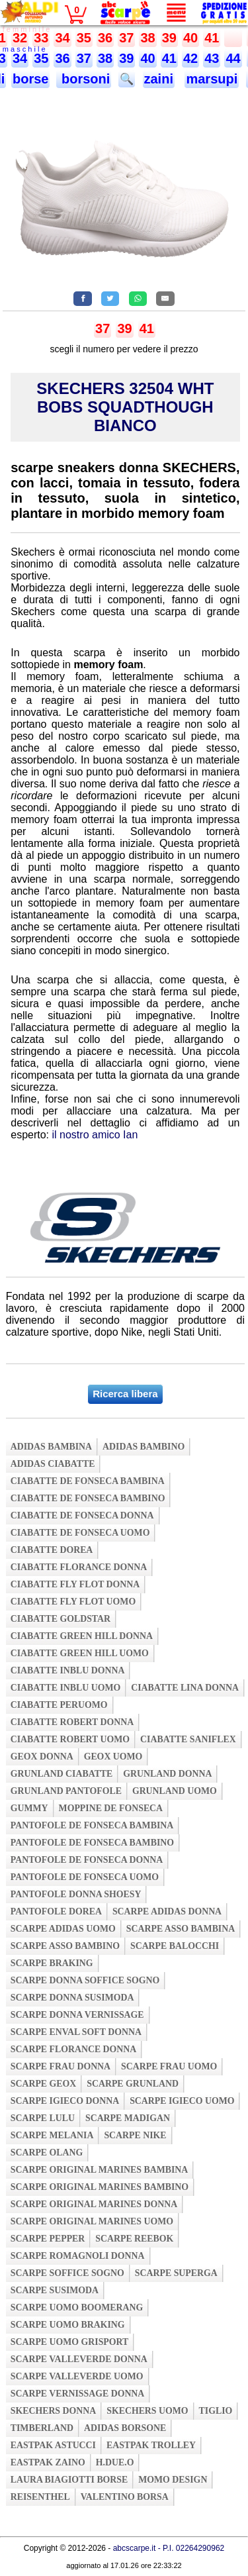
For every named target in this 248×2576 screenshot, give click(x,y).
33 (41, 37)
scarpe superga (176, 2273)
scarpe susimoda (55, 2290)
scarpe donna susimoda (72, 1998)
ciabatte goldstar (60, 1619)
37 (126, 37)
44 (233, 58)
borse (30, 79)
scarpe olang (47, 2152)
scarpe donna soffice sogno (85, 1980)
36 (105, 37)
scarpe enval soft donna (76, 2032)
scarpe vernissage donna (78, 2394)
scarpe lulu (43, 2118)
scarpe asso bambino (65, 1946)
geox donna (42, 1756)
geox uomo (113, 1756)
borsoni (84, 79)
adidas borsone (125, 2428)
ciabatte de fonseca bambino (88, 1498)
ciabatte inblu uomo (65, 1688)
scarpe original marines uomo (92, 2221)
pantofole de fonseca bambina (92, 1825)
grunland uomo (174, 1791)
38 (147, 37)
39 (169, 37)
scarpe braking (52, 1963)
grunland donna (167, 1774)
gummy (29, 1808)
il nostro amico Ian (95, 1134)
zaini (158, 79)
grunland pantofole (66, 1791)
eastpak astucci (53, 2445)
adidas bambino (144, 1447)
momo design (172, 2480)
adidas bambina (51, 1447)
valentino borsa (125, 2497)
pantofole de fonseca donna (87, 1860)
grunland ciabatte (62, 1774)
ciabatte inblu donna (68, 1670)
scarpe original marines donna (94, 2204)
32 (20, 37)
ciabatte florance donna (79, 1567)
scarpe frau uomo (169, 2066)
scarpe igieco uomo (182, 2101)
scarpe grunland (133, 2084)
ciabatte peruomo (59, 1705)
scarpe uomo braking (68, 2325)
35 (84, 37)
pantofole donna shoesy (76, 1894)
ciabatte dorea (52, 1550)
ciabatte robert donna (72, 1722)
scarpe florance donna (74, 2049)
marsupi (211, 79)
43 (211, 58)
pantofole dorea (56, 1911)
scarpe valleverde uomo (77, 2376)
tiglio (216, 2411)
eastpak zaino (48, 2462)
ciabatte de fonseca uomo (80, 1533)
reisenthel (40, 2497)
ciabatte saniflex (188, 1739)
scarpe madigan (127, 2118)
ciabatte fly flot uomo (73, 1602)
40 (190, 37)
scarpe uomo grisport (70, 2342)
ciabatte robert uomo (70, 1739)
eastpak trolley (151, 2445)
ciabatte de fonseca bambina (88, 1481)
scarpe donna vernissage (77, 2015)
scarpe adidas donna (167, 1911)
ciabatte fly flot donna (75, 1584)
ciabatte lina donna (185, 1688)
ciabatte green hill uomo (80, 1653)
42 (190, 58)
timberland (42, 2428)
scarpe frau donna (60, 2066)
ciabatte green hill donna (82, 1636)
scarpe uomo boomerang (77, 2307)
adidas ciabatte (53, 1464)
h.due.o (115, 2462)
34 (62, 37)
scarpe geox (44, 2084)
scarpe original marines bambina (99, 2170)
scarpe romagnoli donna (78, 2256)
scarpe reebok (134, 2239)
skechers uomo (147, 2411)
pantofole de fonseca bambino (92, 1843)
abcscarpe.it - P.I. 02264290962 (169, 2548)
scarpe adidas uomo (63, 1929)
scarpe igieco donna (65, 2101)
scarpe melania (52, 2135)
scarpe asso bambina (180, 1929)
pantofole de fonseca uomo (85, 1877)
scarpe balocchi (174, 1946)
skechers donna (53, 2411)
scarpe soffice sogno (67, 2273)
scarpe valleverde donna (79, 2359)
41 (211, 37)
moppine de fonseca (111, 1808)
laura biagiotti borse (69, 2480)
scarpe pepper (48, 2239)
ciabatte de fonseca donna (82, 1515)
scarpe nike (135, 2135)
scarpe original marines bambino (99, 2187)
